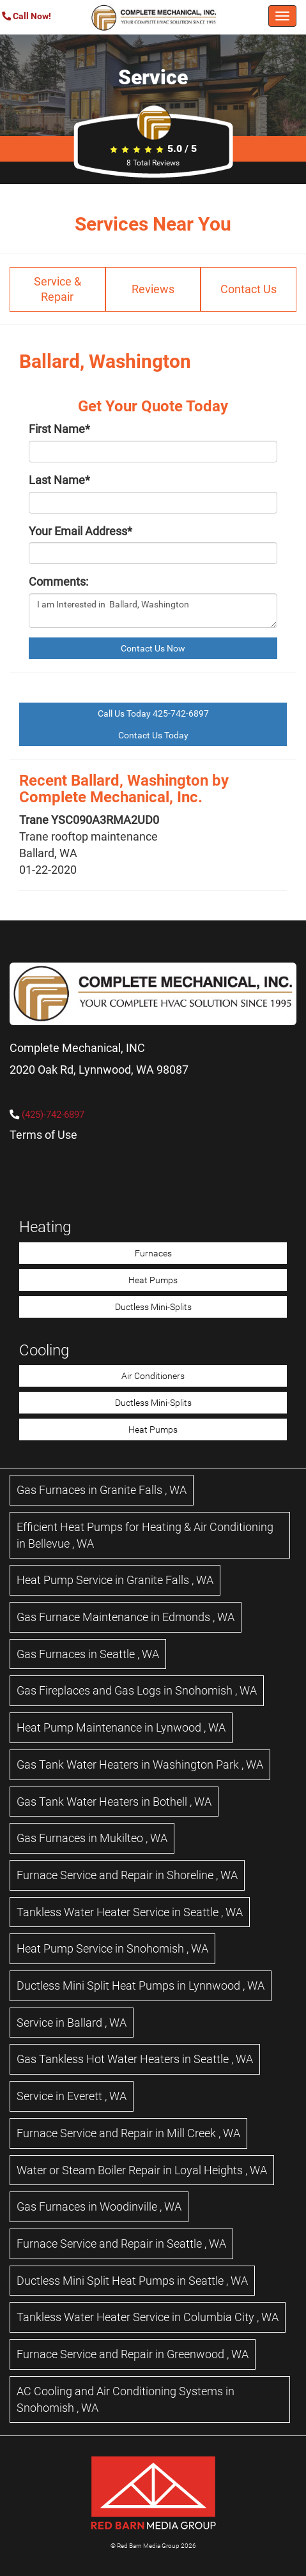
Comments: (58, 581)
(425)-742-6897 (53, 1114)
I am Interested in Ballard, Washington (153, 610)
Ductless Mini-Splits (153, 1307)
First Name (59, 429)
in (102, 1490)
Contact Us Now (153, 648)
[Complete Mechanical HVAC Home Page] (153, 17)
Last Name (59, 480)
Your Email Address (80, 531)
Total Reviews (153, 162)
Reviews (153, 289)
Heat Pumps (153, 1280)
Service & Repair (57, 289)
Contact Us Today (153, 735)
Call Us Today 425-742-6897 (153, 713)
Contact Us (248, 289)
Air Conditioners (153, 1376)
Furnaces (153, 1253)
